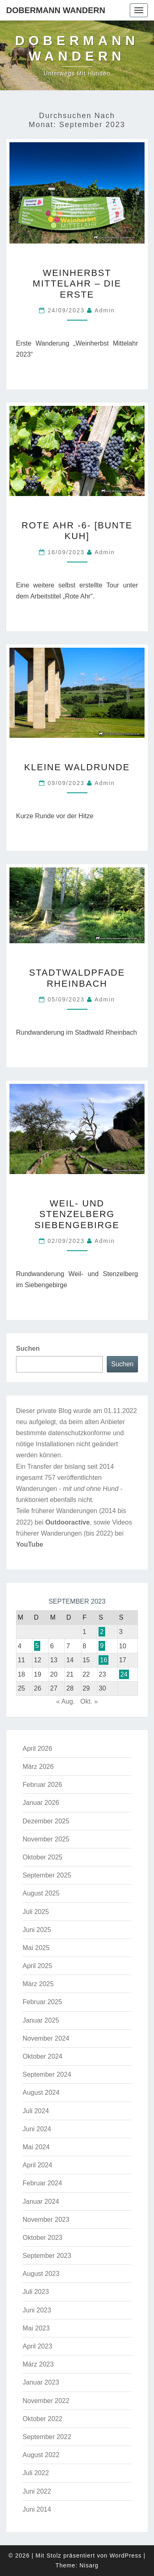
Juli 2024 (36, 2110)
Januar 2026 (41, 1802)
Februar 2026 (42, 1784)
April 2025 (37, 1965)
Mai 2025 (36, 1947)
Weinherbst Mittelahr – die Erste (77, 284)
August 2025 (41, 1893)
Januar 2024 (41, 2201)
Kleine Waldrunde (77, 767)
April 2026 (37, 1748)
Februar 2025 (42, 2001)
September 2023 (47, 2255)
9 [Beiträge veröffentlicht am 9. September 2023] (101, 1646)
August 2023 (41, 2273)
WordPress (126, 2555)
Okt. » (89, 1701)
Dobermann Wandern (55, 10)
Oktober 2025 (42, 1857)
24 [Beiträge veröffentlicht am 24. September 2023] (124, 1674)
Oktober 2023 (42, 2237)
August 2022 (41, 2454)
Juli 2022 (36, 2472)
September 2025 (47, 1875)
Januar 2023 (41, 2382)
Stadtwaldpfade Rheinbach (77, 977)
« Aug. (65, 1701)
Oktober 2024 (42, 2056)
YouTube (29, 1544)
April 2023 (37, 2346)
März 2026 (38, 1766)
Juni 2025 (37, 1929)
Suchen (28, 1348)
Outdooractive (67, 1522)
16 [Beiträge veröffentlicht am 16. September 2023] (103, 1660)
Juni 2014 (37, 2509)
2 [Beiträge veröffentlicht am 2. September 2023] (101, 1631)
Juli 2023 (36, 2291)
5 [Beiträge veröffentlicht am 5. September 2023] (37, 1646)
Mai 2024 (36, 2147)
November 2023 (46, 2219)
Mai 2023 (36, 2328)
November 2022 (46, 2400)
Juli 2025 (36, 1911)
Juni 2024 (37, 2128)
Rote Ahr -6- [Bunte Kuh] (76, 530)
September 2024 (47, 2074)
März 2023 (38, 2364)
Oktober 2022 (42, 2418)
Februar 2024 (42, 2183)
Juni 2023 (37, 2310)
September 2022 (47, 2436)
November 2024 (46, 2038)
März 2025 (38, 1983)
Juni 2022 (37, 2491)
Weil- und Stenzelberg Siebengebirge (77, 1214)
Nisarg (88, 2565)
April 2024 (37, 2165)
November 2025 (46, 1839)
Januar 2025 (41, 2020)
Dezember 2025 (46, 1821)
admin (104, 310)
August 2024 (41, 2092)
